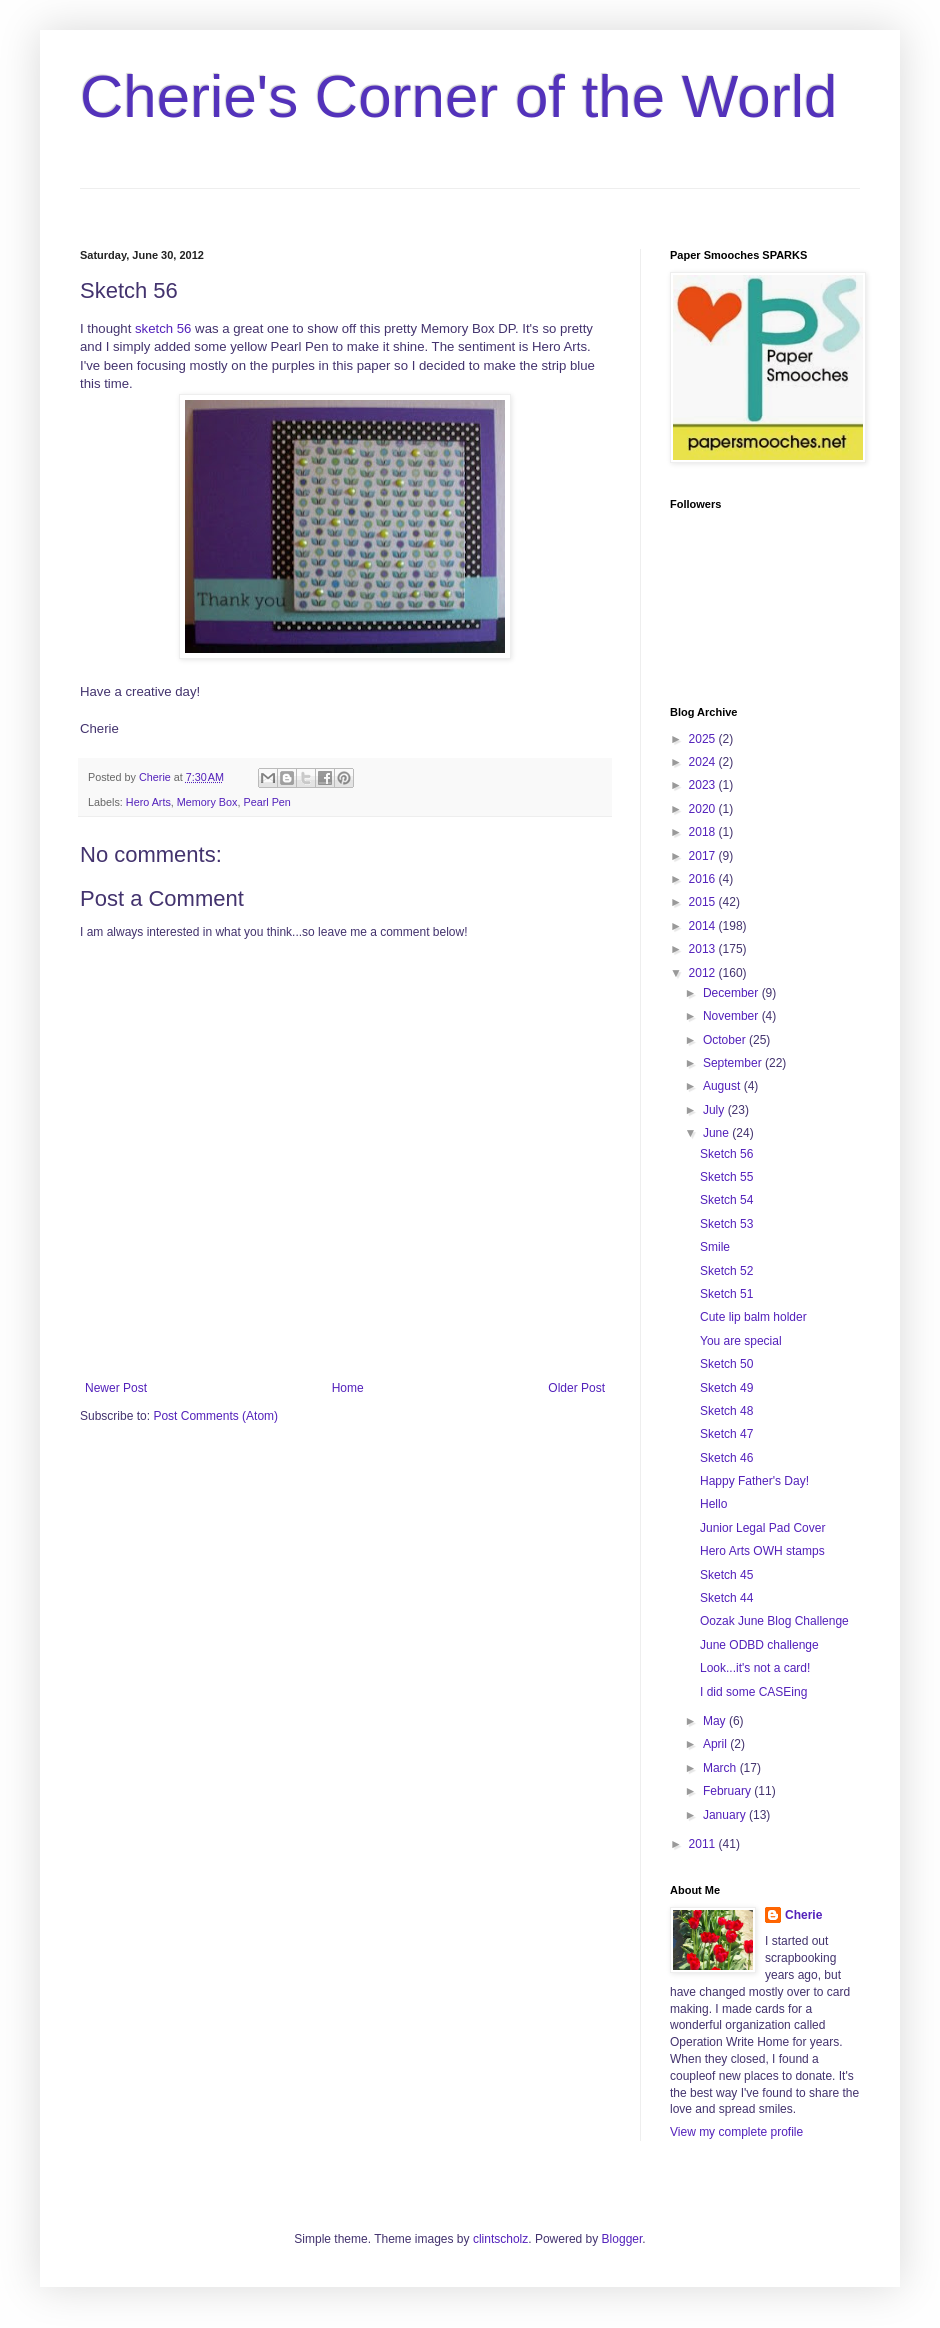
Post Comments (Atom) (215, 1416)
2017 (704, 856)
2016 (704, 879)
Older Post (576, 1388)
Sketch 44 (726, 1598)
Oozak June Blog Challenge (774, 1621)
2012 (704, 973)
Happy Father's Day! (754, 1481)
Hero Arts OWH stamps (762, 1551)
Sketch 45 (726, 1575)
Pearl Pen (266, 802)
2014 (704, 926)
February (728, 1791)
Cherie (803, 1915)
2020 (704, 809)
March (721, 1768)
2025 (704, 739)
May (716, 1721)
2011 (704, 1844)
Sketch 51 (726, 1294)
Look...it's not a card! (755, 1668)
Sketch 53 (726, 1224)
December (732, 993)
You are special (741, 1341)
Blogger (622, 2239)
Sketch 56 (726, 1154)
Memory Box (207, 802)
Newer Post (116, 1388)
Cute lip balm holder (753, 1317)
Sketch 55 (726, 1177)
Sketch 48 (726, 1411)
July (715, 1110)
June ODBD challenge (759, 1645)
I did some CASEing (753, 1692)
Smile (715, 1247)
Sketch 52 (726, 1271)
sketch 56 (163, 328)
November (732, 1016)
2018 (704, 832)
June (717, 1133)
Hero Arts (148, 802)
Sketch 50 (726, 1364)
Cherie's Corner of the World (458, 96)
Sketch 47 (726, 1434)
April (716, 1744)
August (723, 1086)
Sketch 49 (726, 1388)
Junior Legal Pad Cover (762, 1528)
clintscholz (500, 2239)
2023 (704, 785)
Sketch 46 (726, 1458)
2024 (704, 762)
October (726, 1040)
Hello (713, 1504)
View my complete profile (736, 2132)
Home (348, 1388)
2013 (704, 949)
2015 (704, 902)
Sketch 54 (726, 1200)
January (726, 1815)
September (734, 1063)
